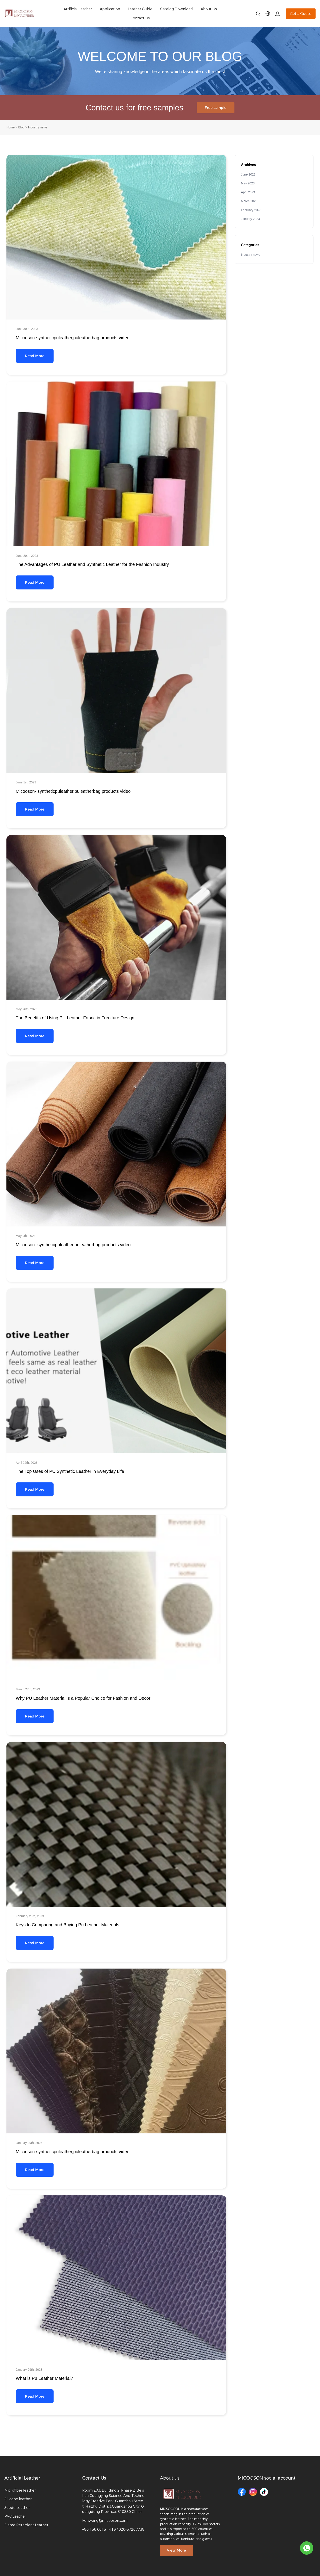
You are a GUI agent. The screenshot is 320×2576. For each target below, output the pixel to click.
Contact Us (140, 18)
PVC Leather (15, 2516)
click (160, 61)
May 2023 (247, 183)
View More (176, 2550)
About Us (209, 9)
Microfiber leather (20, 2490)
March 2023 (249, 201)
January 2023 (250, 219)
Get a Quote (300, 13)
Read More (34, 356)
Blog (21, 127)
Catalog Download (176, 9)
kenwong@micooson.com (105, 2520)
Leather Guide (140, 9)
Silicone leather (18, 2499)
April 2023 (248, 192)
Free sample (215, 108)
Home (10, 127)
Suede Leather (17, 2507)
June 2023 (248, 174)
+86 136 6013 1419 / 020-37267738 (113, 2529)
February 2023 (251, 210)
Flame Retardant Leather (26, 2525)
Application (110, 9)
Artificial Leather (78, 9)
